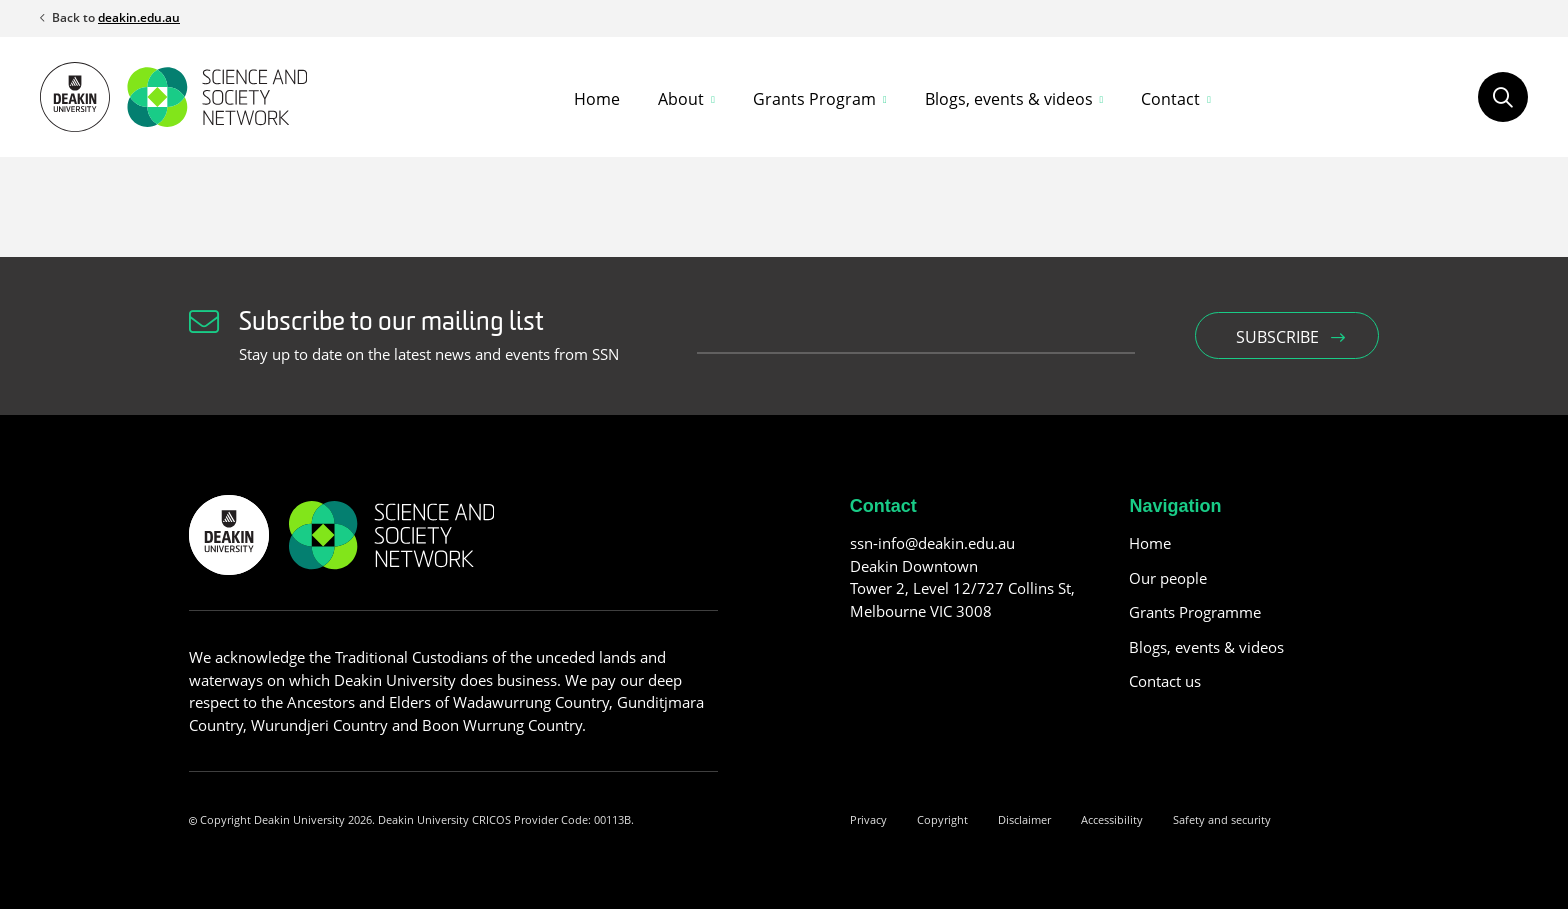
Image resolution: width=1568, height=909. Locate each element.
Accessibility (1112, 819)
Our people (1168, 578)
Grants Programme (1195, 612)
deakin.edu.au (139, 17)
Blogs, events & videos (1206, 647)
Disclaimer (1024, 819)
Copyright (942, 819)
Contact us (1165, 681)
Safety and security (1222, 819)
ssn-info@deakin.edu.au (932, 543)
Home (597, 99)
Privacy (868, 819)
